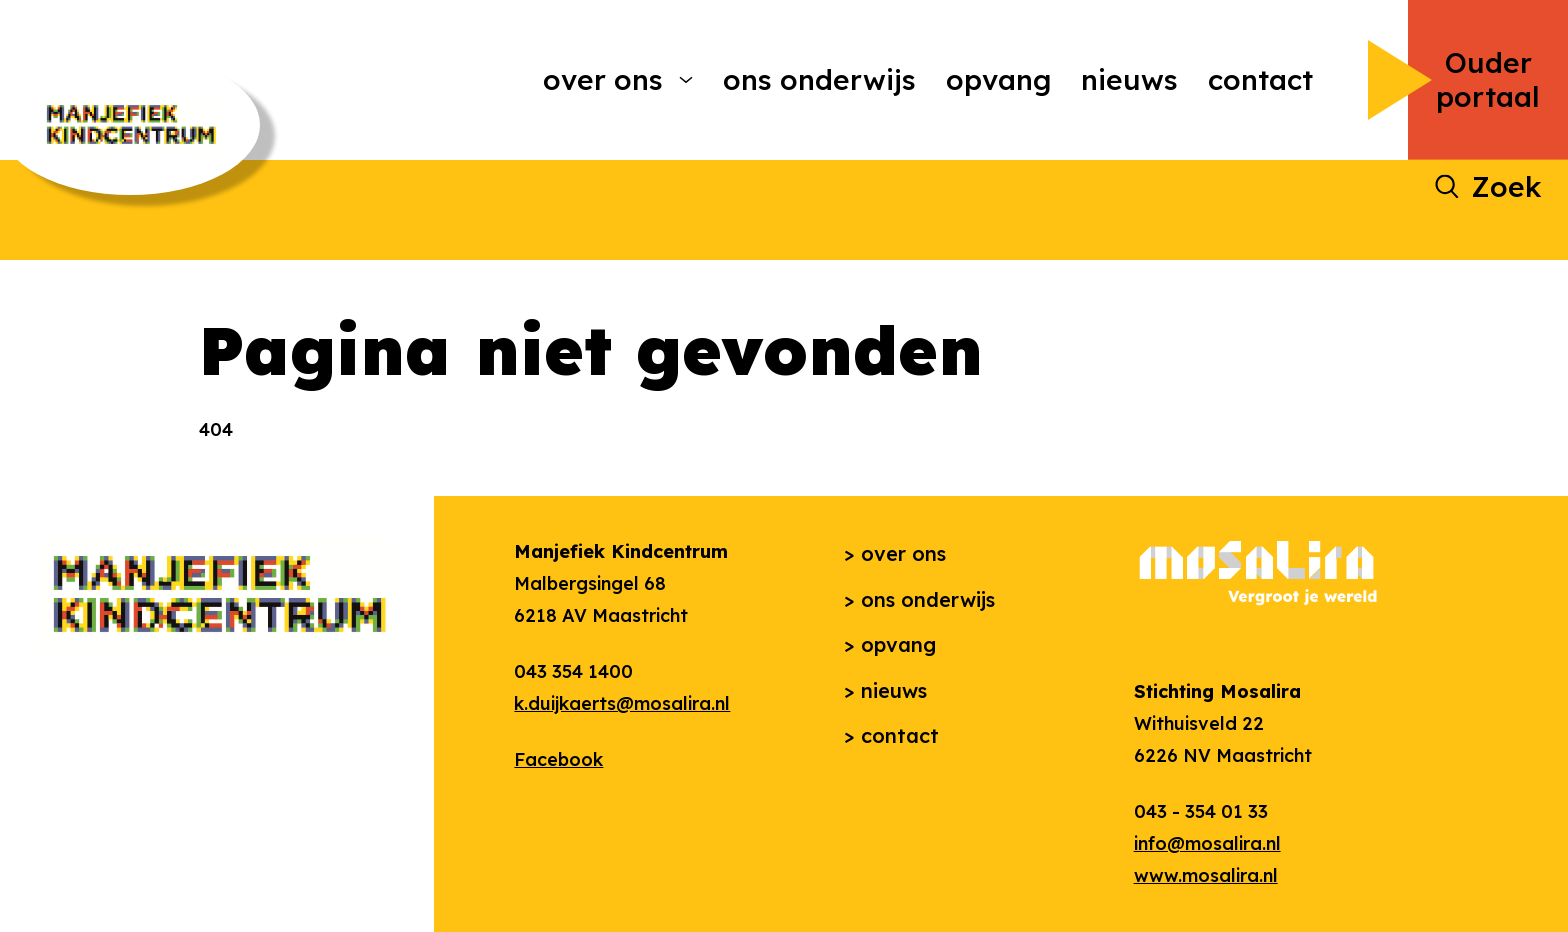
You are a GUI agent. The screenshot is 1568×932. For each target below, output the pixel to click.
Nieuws (1129, 79)
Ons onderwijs (819, 79)
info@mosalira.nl (1207, 843)
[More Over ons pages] (686, 80)
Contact (1260, 79)
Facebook (558, 759)
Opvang (998, 79)
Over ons (603, 79)
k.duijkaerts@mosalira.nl (622, 703)
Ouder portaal (1488, 79)
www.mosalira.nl (1206, 875)
